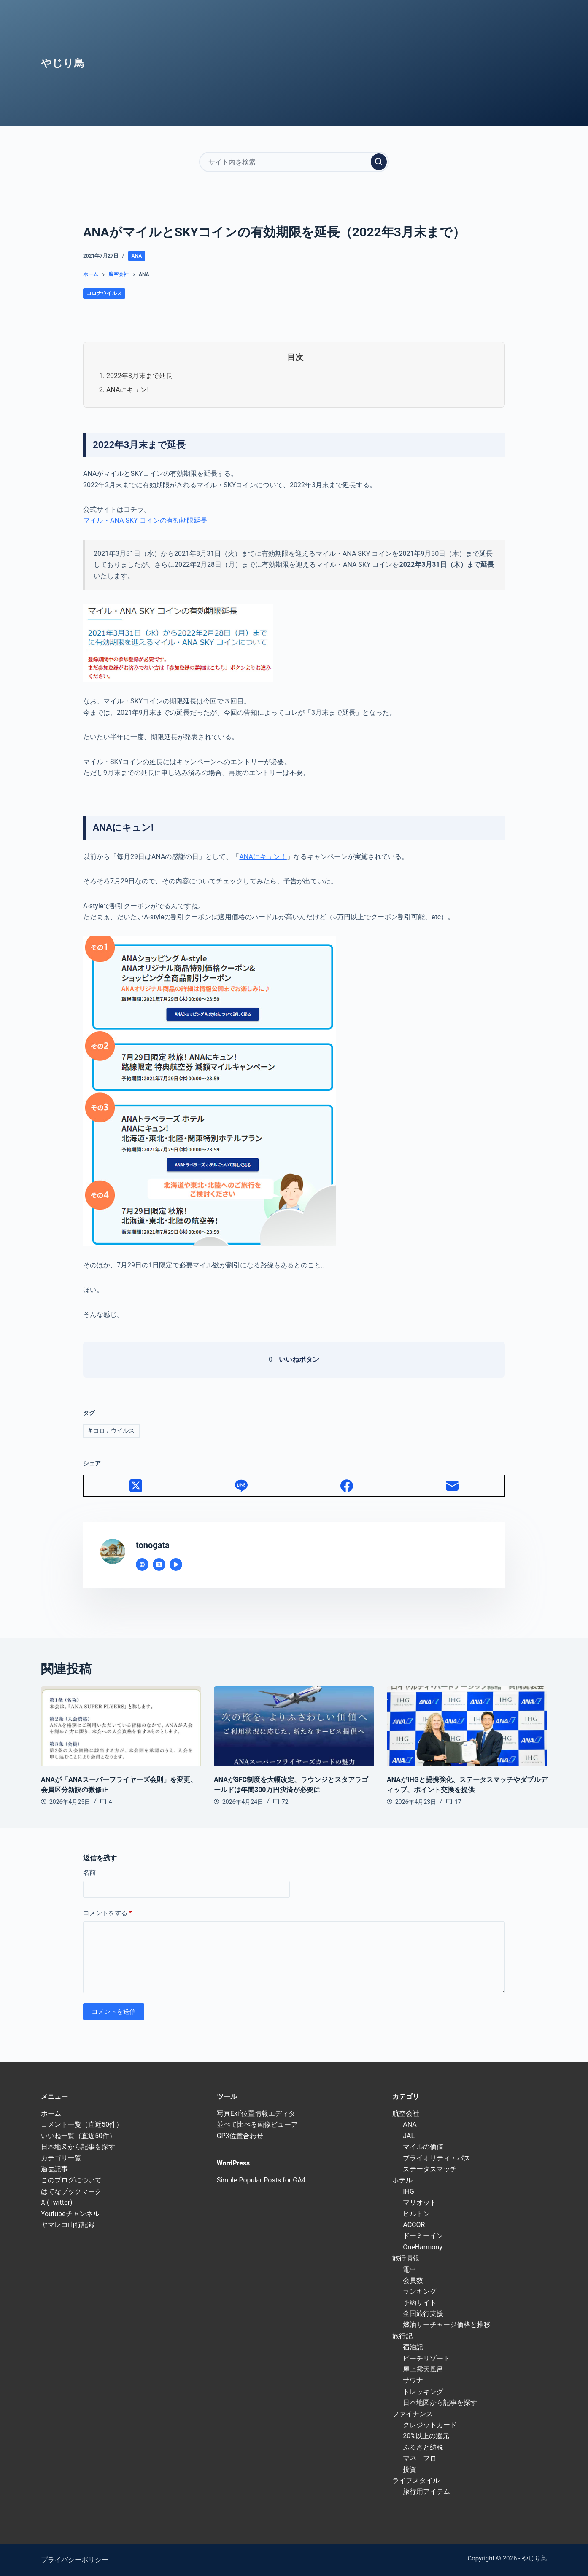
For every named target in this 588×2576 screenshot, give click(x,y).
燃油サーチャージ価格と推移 (447, 2325)
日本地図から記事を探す (78, 2147)
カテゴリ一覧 (61, 2158)
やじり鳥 (62, 63)
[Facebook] (347, 1486)
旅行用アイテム (426, 2491)
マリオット (420, 2202)
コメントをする (107, 1913)
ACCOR (414, 2225)
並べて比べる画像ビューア (257, 2124)
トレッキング (423, 2392)
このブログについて (71, 2180)
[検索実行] (379, 161)
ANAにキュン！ (262, 857)
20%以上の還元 (426, 2436)
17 (458, 1801)
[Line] (241, 1486)
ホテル (402, 2180)
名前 (89, 1872)
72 (285, 1801)
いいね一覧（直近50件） (78, 2136)
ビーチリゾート (426, 2358)
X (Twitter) (56, 2202)
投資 (409, 2470)
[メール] (452, 1486)
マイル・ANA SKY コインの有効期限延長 (145, 520)
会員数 (413, 2280)
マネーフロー (423, 2458)
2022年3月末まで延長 (139, 376)
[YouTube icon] (176, 1564)
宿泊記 (413, 2347)
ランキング (420, 2291)
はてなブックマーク (71, 2191)
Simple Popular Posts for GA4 (261, 2180)
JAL (409, 2136)
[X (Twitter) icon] (159, 1564)
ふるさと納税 (423, 2447)
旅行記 (402, 2336)
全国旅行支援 (423, 2314)
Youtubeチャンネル (70, 2214)
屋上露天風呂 (423, 2369)
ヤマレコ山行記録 (68, 2225)
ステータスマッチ (430, 2169)
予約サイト (420, 2303)
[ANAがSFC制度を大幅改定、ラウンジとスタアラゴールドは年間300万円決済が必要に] (294, 1726)
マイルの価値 (423, 2147)
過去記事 (54, 2169)
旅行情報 (405, 2258)
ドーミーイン (423, 2236)
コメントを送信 (114, 2011)
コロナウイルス (104, 293)
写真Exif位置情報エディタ (256, 2113)
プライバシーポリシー (74, 2560)
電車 (409, 2269)
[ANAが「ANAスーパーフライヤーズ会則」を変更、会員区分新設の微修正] (121, 1726)
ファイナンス (412, 2414)
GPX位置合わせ (240, 2136)
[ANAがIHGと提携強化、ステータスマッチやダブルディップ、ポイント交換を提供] (467, 1726)
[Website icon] (142, 1564)
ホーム (51, 2113)
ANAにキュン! (127, 390)
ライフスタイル (416, 2481)
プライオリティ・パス (436, 2158)
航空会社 (405, 2113)
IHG (408, 2191)
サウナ (413, 2380)
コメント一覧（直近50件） (82, 2124)
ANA (137, 256)
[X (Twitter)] (136, 1486)
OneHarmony (422, 2247)
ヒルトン (416, 2214)
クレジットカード (430, 2425)
